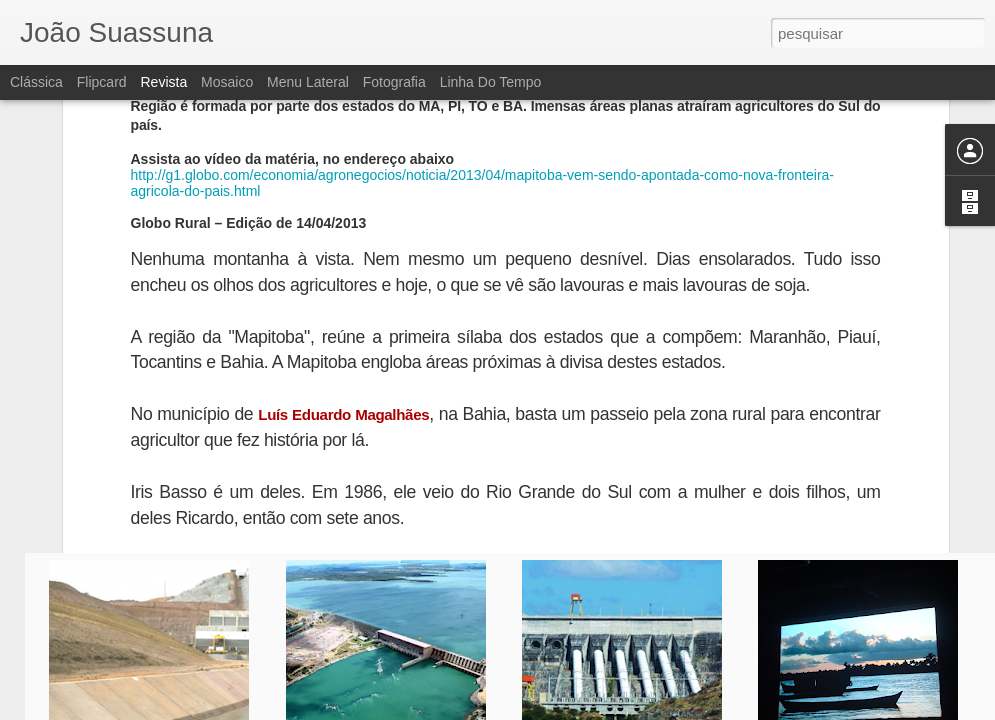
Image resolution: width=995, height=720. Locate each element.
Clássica (36, 82)
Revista (163, 82)
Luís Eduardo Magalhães (343, 261)
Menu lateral (308, 82)
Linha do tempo (491, 82)
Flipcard (102, 82)
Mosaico (227, 82)
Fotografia (394, 82)
